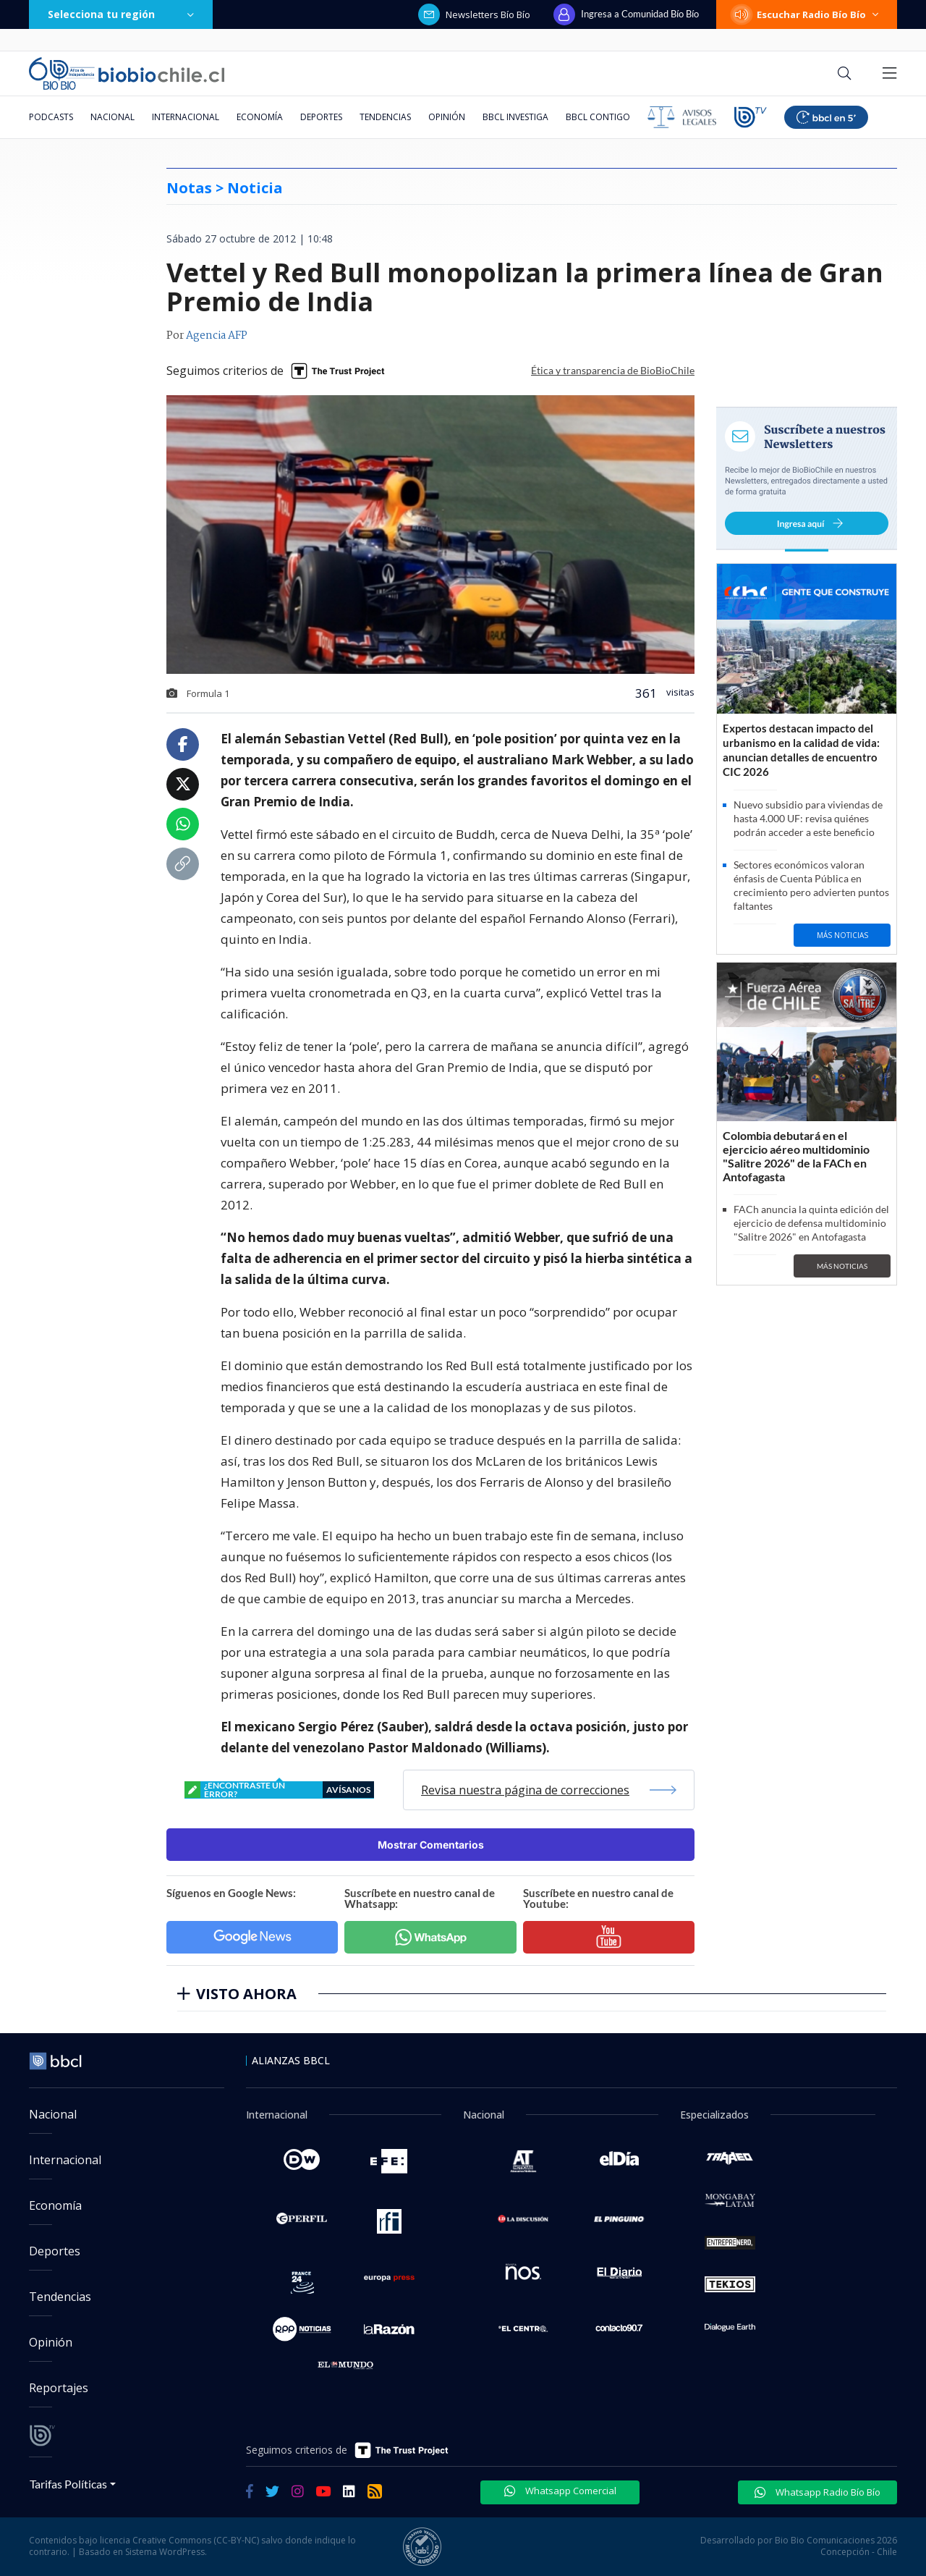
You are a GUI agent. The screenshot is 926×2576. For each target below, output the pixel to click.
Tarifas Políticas (68, 2484)
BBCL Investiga (515, 117)
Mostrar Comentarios (431, 1844)
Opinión (446, 117)
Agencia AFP (216, 336)
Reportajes (58, 2388)
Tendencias (385, 117)
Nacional (112, 117)
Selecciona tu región (121, 14)
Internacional (185, 117)
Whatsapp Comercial (560, 2490)
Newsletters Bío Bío (474, 14)
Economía (260, 117)
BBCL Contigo (598, 117)
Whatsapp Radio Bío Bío (817, 2492)
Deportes (321, 117)
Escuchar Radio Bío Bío (806, 14)
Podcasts (51, 117)
